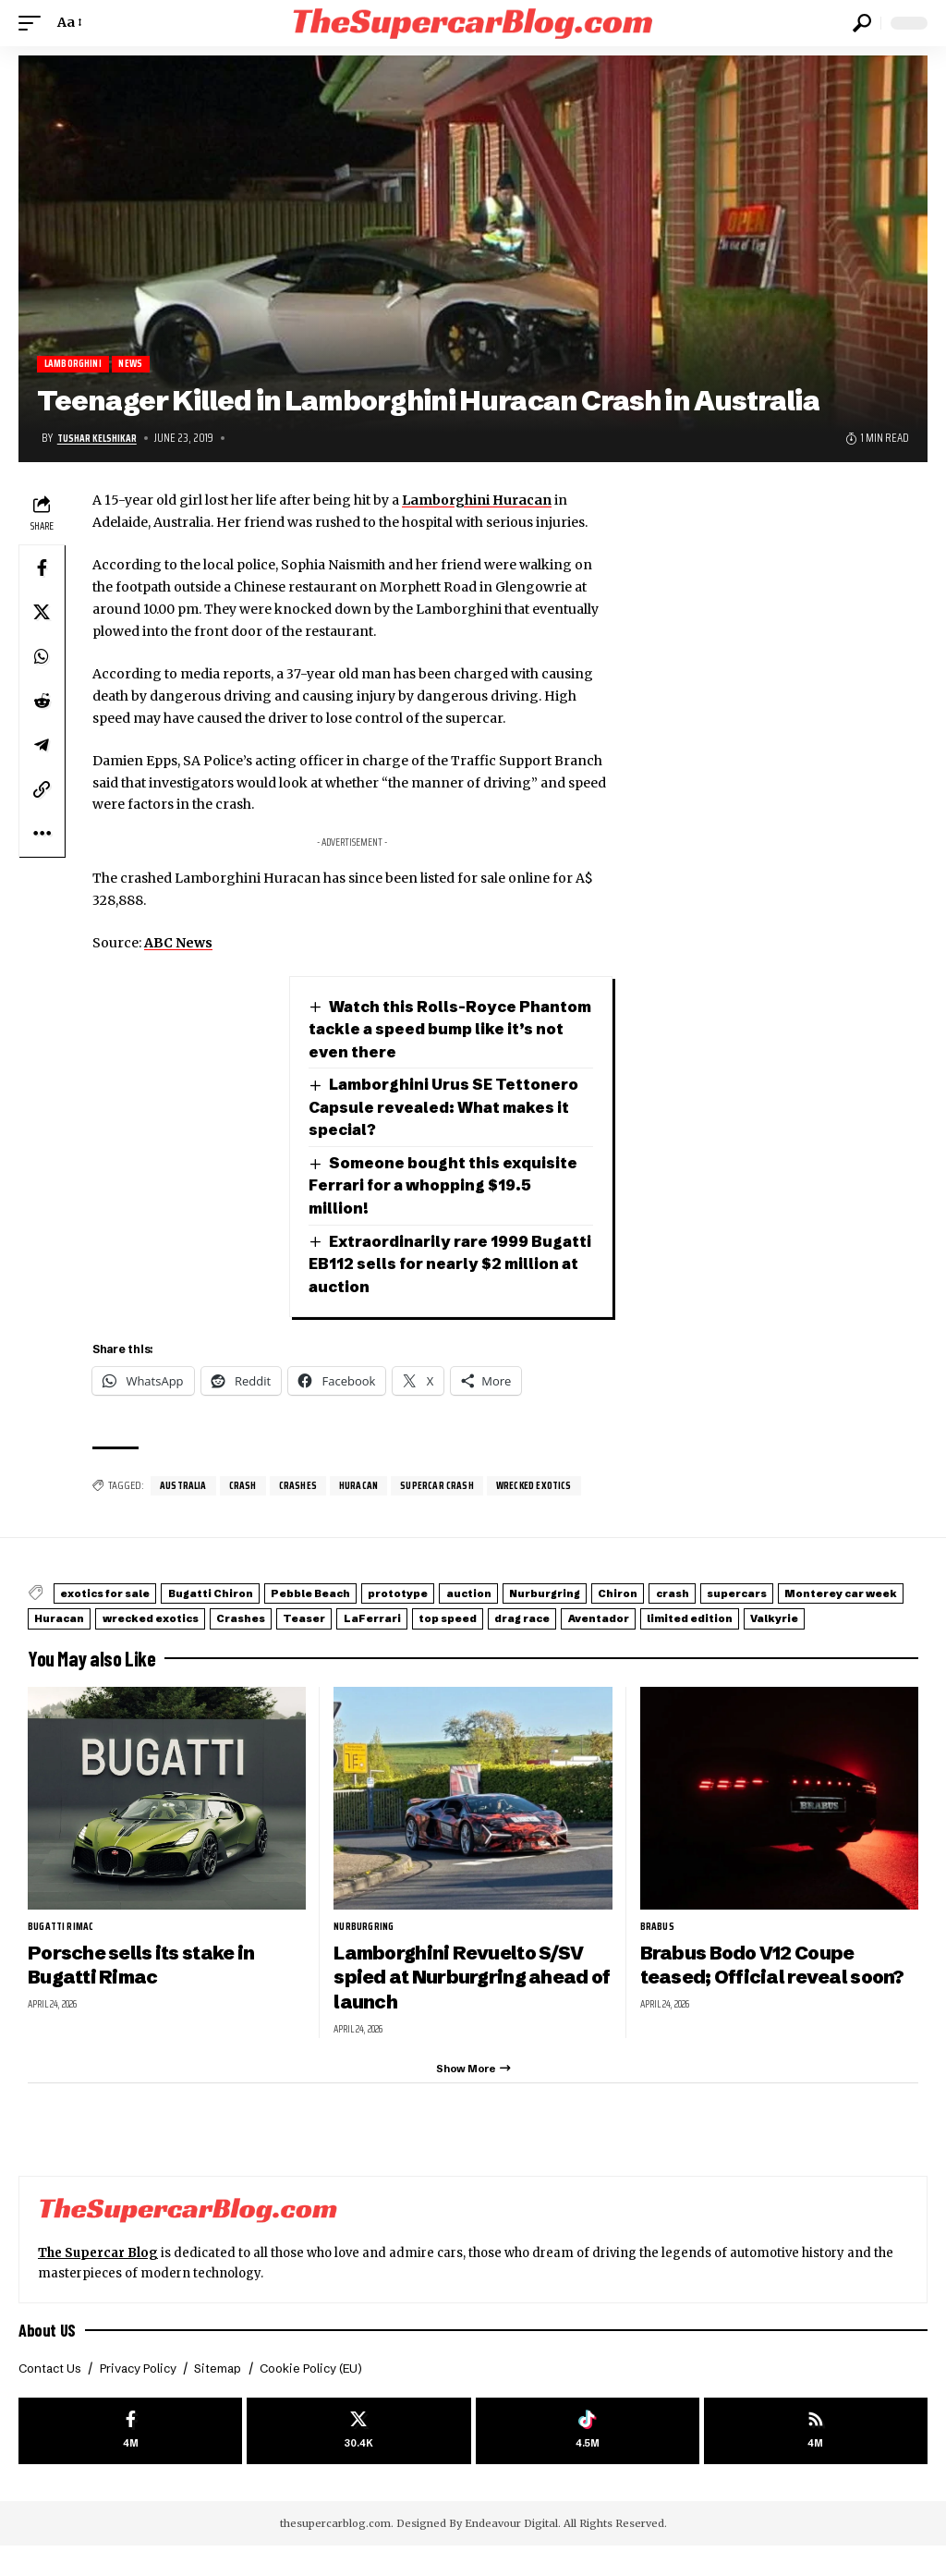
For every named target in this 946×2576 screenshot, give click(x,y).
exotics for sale (117, 1596)
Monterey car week (204, 1618)
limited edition (284, 1639)
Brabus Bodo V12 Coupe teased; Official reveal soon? (778, 1984)
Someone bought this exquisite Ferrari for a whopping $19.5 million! (447, 1186)
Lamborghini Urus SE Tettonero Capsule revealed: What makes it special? (450, 1108)
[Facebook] (130, 2458)
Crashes (305, 1488)
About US (48, 2355)
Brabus (658, 1945)
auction (569, 1596)
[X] (358, 2458)
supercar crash (455, 1488)
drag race (72, 1639)
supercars (75, 1618)
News (139, 364)
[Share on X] (41, 614)
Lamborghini (76, 364)
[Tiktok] (587, 2458)
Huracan (370, 1488)
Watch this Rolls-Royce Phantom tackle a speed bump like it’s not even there (451, 1029)
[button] (34, 23)
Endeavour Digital (511, 2552)
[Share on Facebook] (41, 569)
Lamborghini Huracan (477, 502)
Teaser (636, 1618)
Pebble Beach (367, 1596)
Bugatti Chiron (245, 1596)
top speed (821, 1618)
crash (248, 1488)
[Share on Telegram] (41, 747)
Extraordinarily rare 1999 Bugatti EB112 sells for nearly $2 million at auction (441, 1265)
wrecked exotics (558, 1488)
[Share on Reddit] (41, 702)
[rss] (816, 2458)
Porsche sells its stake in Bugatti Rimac (148, 1984)
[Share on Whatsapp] (41, 658)
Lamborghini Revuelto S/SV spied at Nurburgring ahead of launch (467, 1996)
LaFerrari (724, 1618)
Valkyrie (390, 1639)
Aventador (171, 1639)
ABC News (178, 944)
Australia (185, 1488)
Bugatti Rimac (64, 1945)
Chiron (760, 1596)
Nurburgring (666, 1596)
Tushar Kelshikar (101, 439)
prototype (478, 1596)
